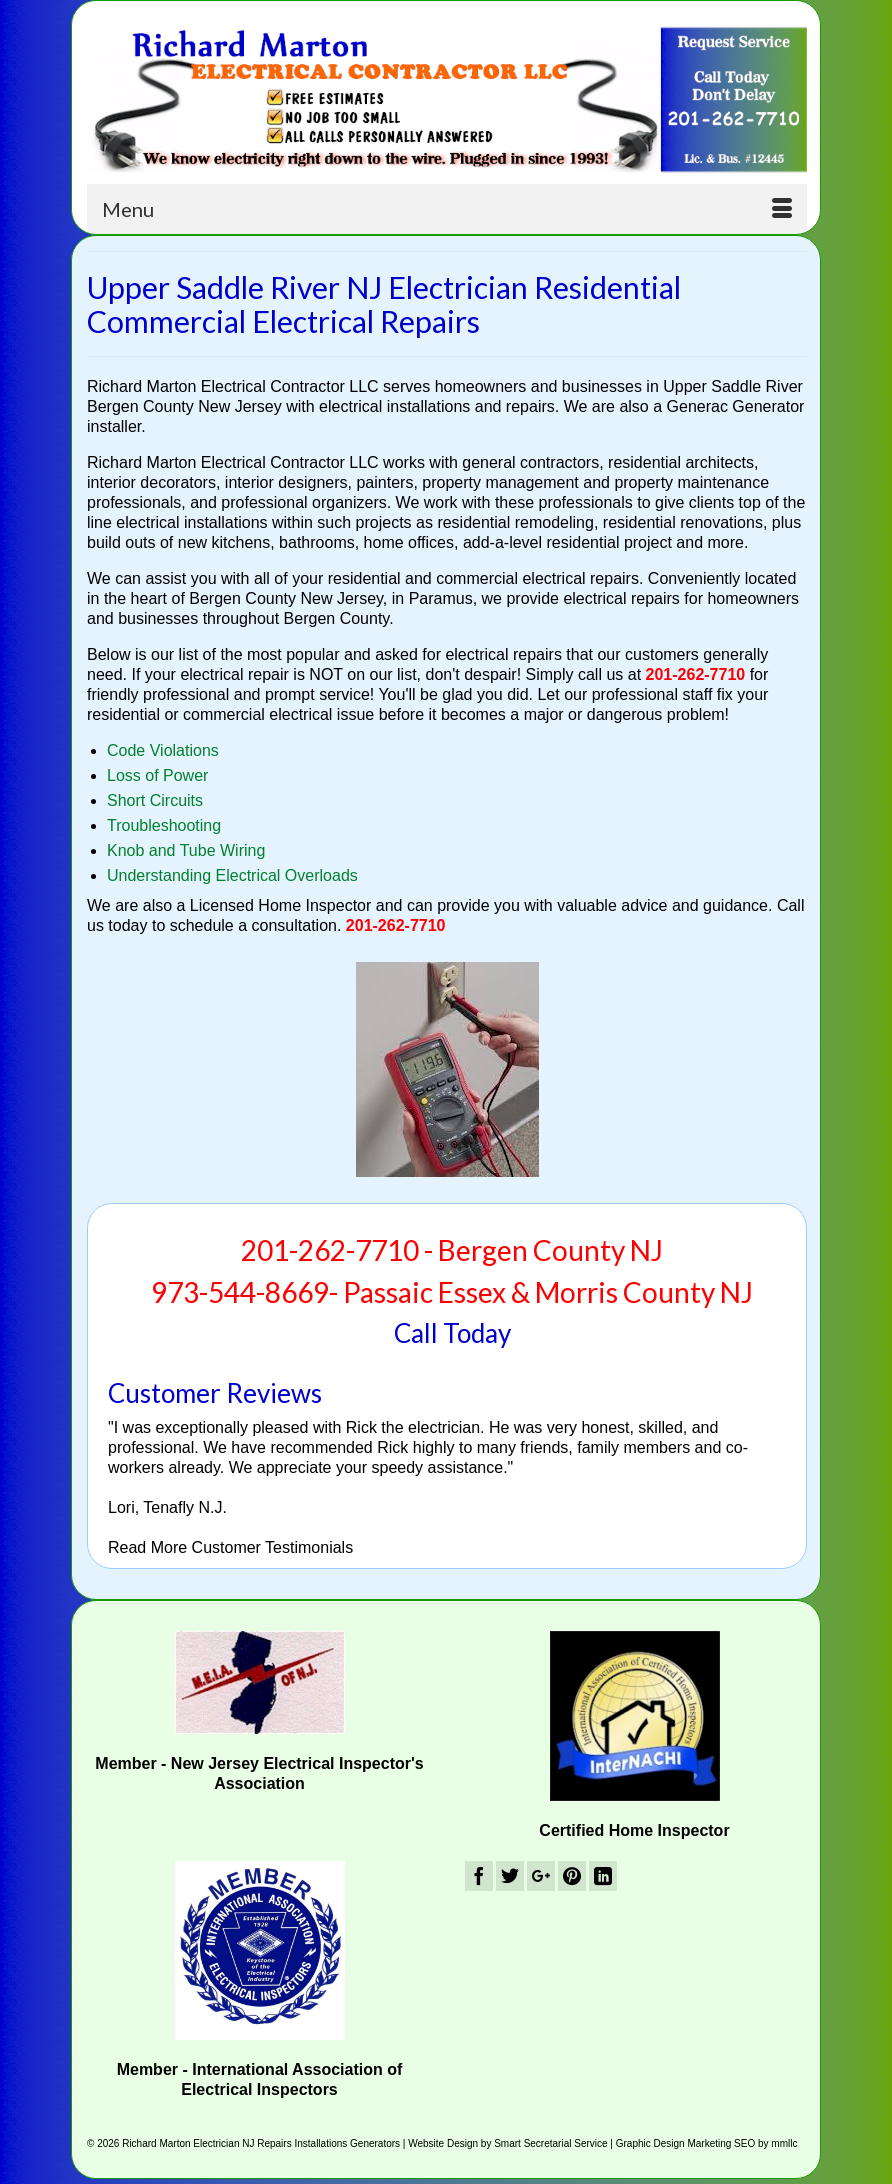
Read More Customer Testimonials (230, 1547)
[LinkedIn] (603, 1876)
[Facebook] (479, 1876)
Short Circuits (155, 800)
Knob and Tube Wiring (186, 850)
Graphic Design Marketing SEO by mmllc (707, 2143)
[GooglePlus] (541, 1876)
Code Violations (163, 750)
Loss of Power (157, 775)
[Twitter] (510, 1876)
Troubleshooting (164, 825)
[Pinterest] (572, 1876)
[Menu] (447, 209)
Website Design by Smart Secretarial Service (507, 2143)
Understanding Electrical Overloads (232, 875)
